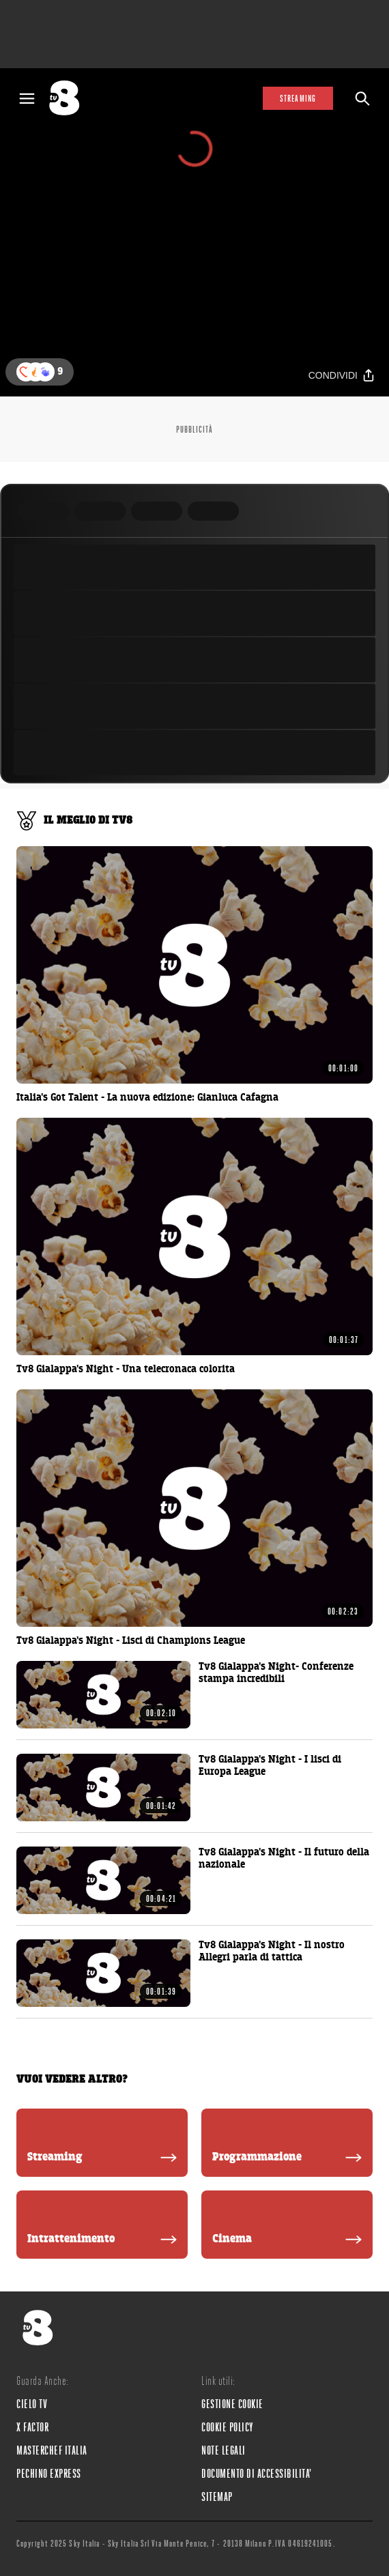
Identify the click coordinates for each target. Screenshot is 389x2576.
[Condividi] (341, 375)
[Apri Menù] (27, 98)
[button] (45, 371)
